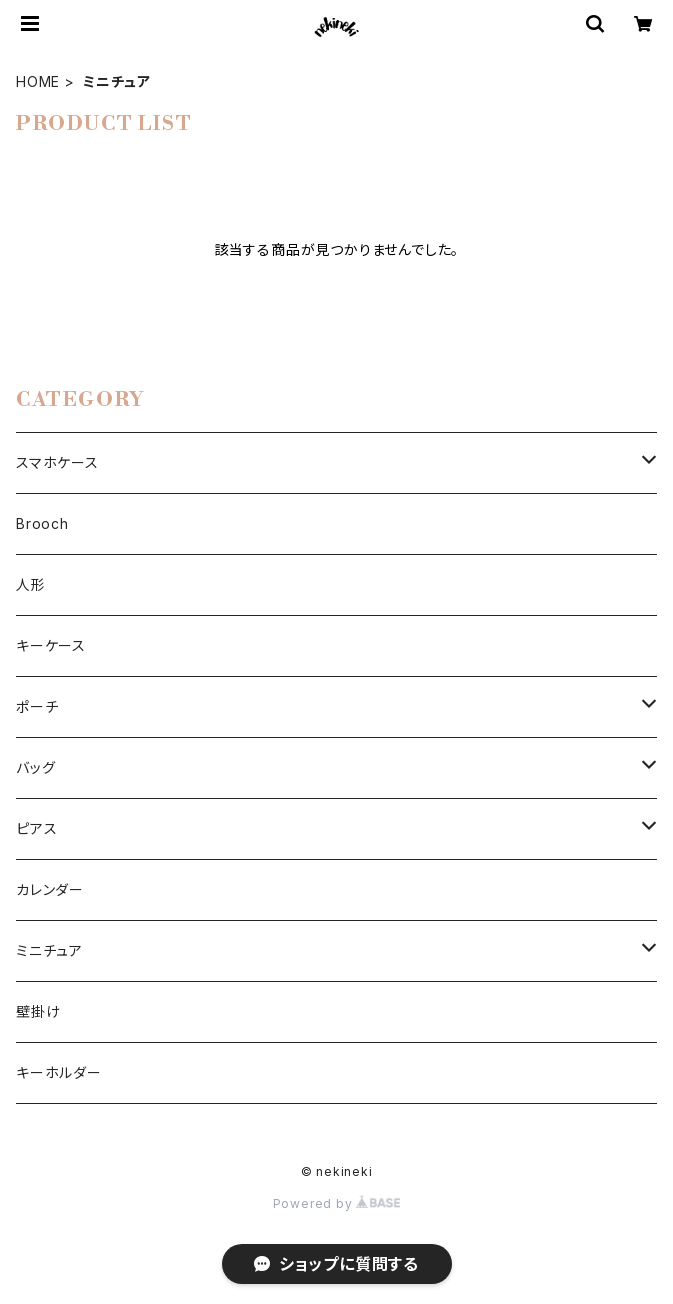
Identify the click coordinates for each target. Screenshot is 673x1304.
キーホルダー (59, 1072)
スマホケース (57, 462)
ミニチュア (49, 950)
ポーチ (37, 706)
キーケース (51, 645)
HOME (38, 81)
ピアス (36, 828)
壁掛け (38, 1011)
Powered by (337, 1203)
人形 (31, 584)
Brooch (42, 523)
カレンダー (50, 889)
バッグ (35, 767)
